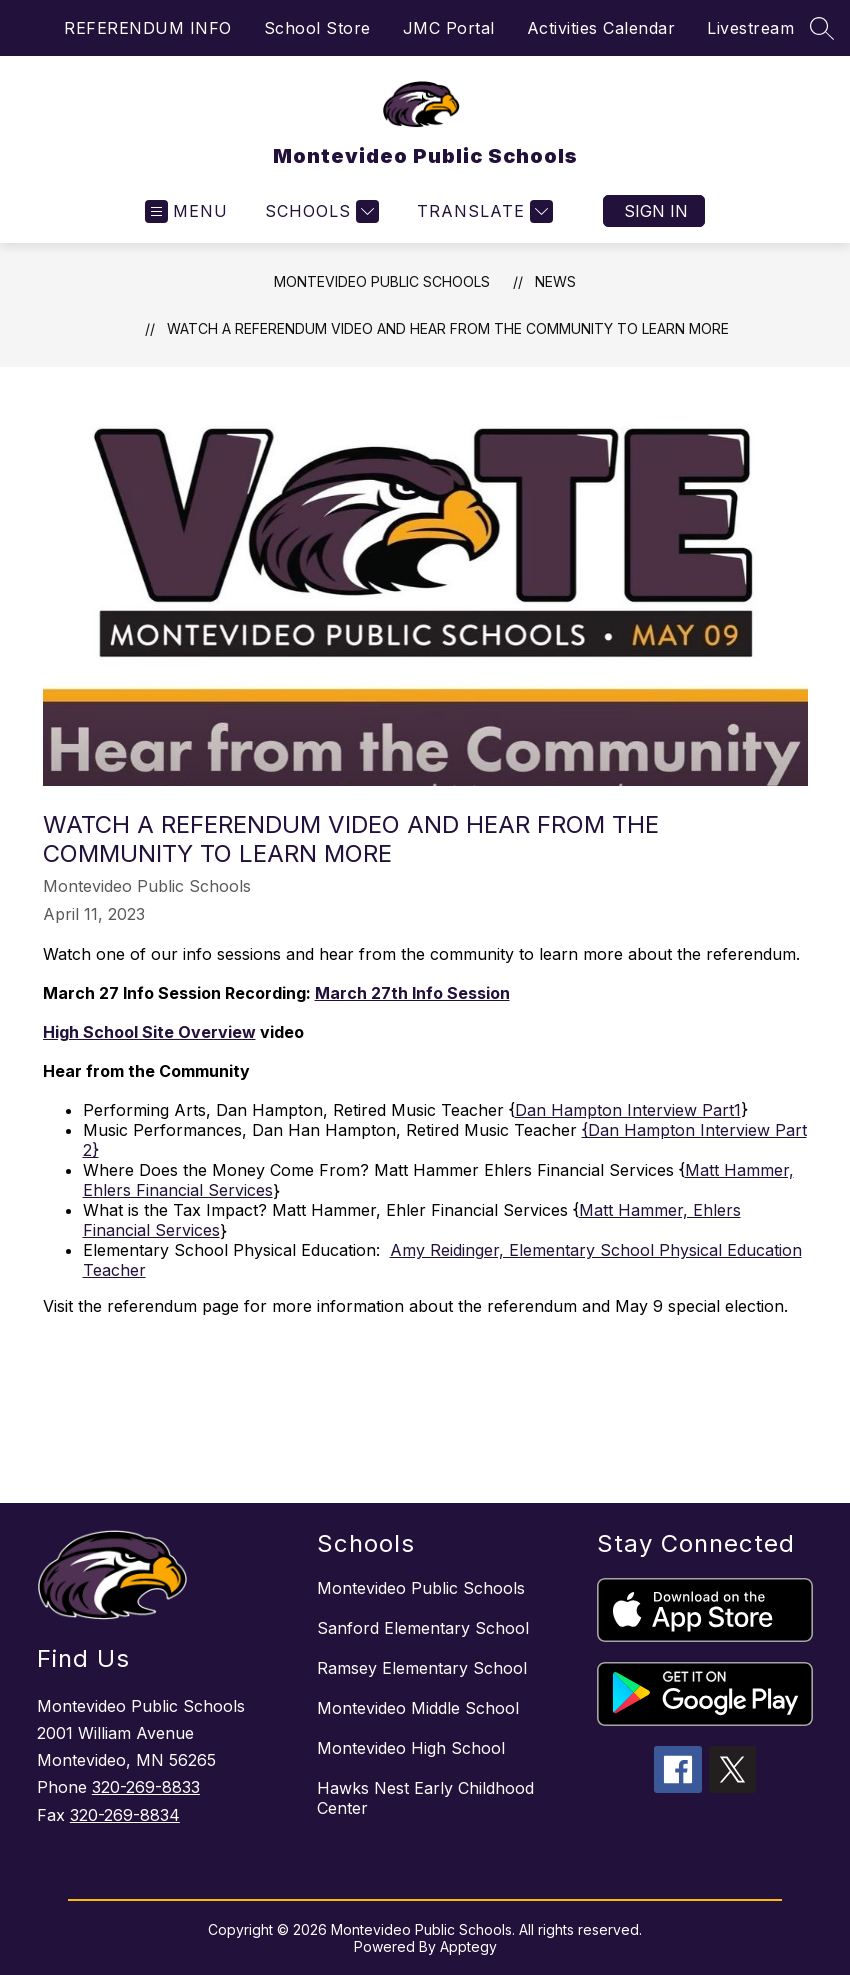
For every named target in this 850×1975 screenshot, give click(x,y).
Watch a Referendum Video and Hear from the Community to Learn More (448, 328)
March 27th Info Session (412, 993)
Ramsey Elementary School (422, 1668)
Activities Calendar (601, 28)
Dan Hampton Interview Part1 (628, 1110)
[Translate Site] (482, 211)
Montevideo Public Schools (382, 281)
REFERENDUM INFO (148, 28)
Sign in (656, 211)
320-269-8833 (146, 1787)
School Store (317, 28)
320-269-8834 (125, 1815)
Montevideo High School (411, 1748)
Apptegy (468, 1946)
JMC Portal (449, 28)
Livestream (750, 28)
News (555, 281)
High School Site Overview (149, 1032)
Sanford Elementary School (423, 1628)
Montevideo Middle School (418, 1708)
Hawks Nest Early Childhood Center (425, 1798)
